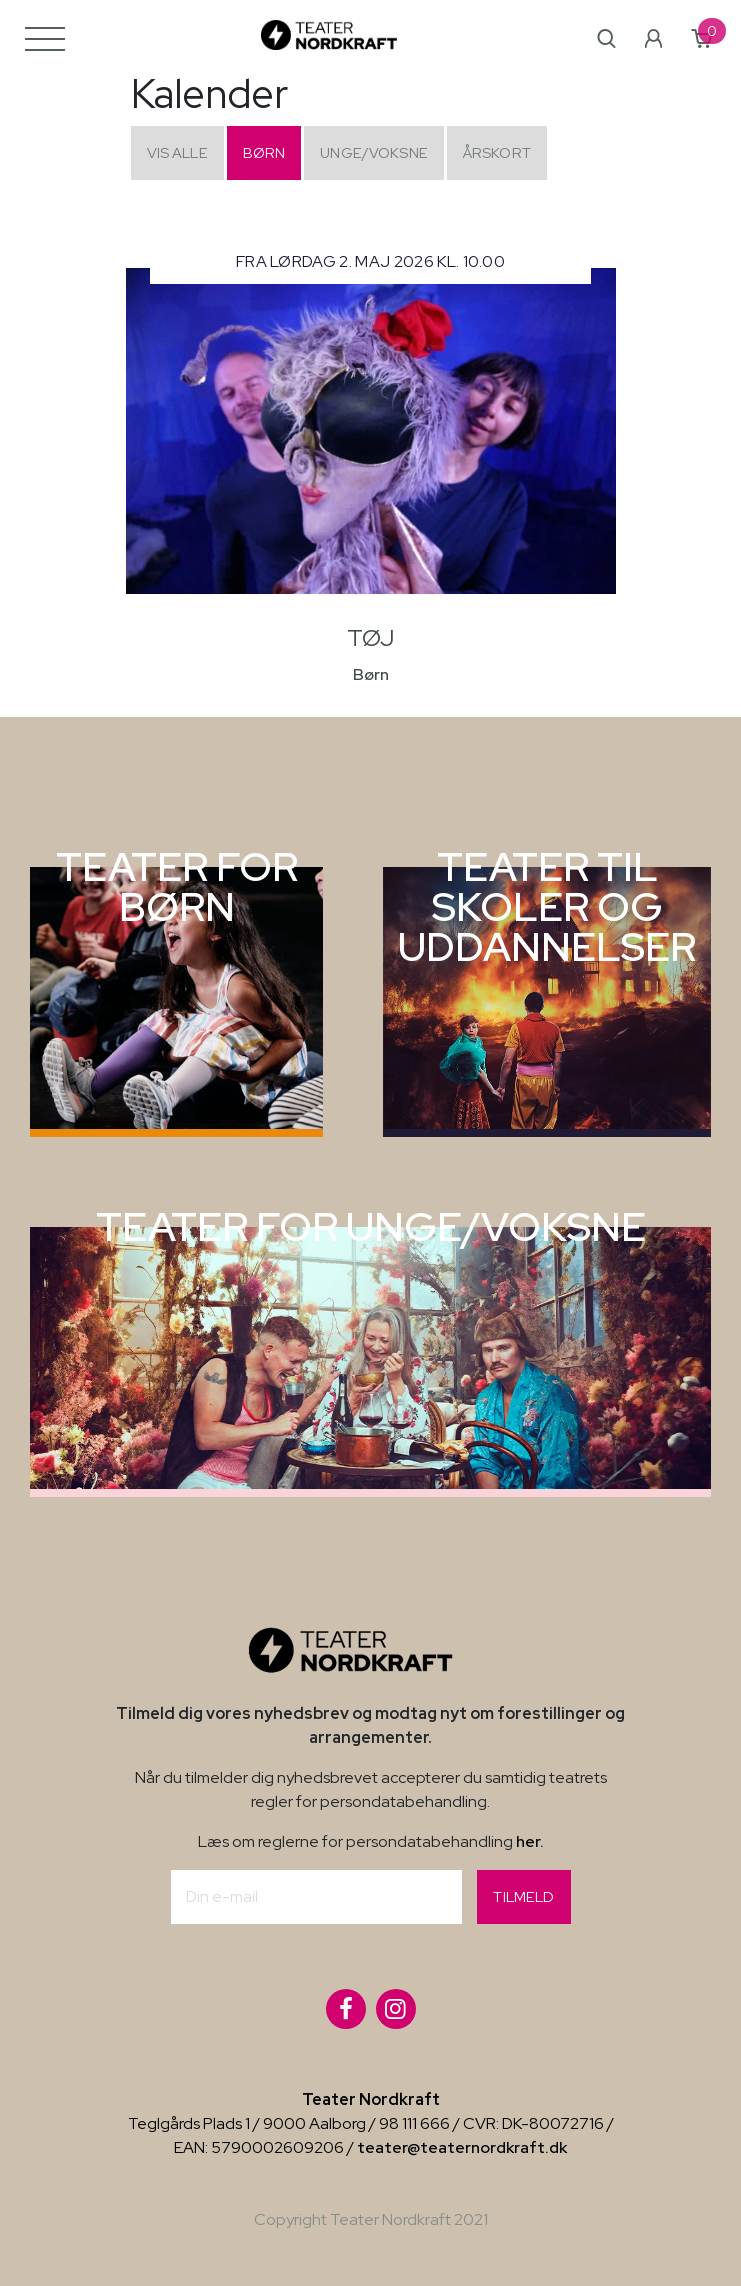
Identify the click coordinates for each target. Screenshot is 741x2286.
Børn (264, 152)
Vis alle (177, 152)
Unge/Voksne (374, 152)
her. (530, 1841)
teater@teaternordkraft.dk (462, 2147)
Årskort (497, 152)
